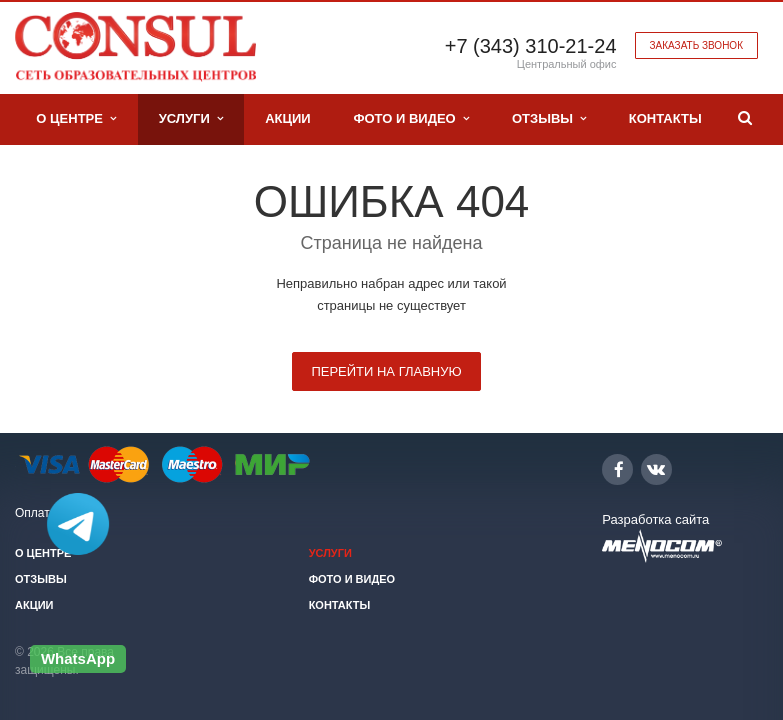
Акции (288, 118)
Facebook (619, 469)
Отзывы (549, 118)
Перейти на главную (386, 371)
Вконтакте (656, 468)
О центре (76, 118)
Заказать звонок (696, 45)
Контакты (665, 118)
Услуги (191, 118)
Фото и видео (411, 118)
